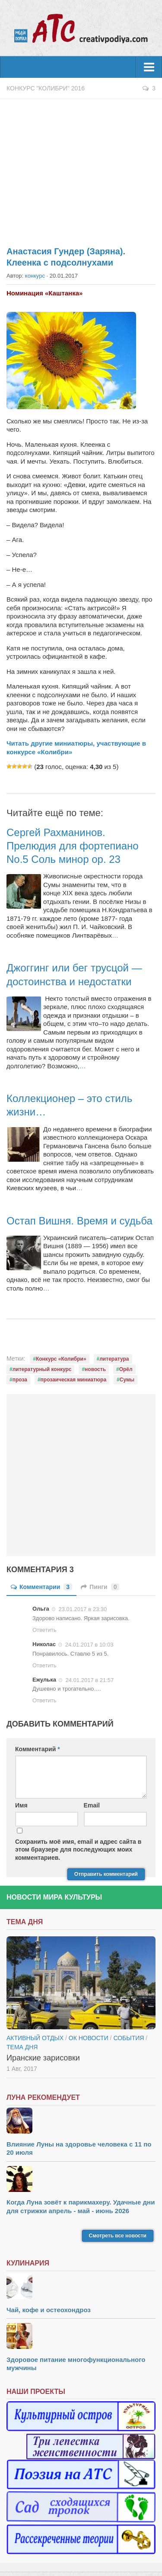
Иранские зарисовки (43, 2058)
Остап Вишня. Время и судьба (79, 1221)
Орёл (126, 1369)
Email (92, 1805)
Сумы (127, 1380)
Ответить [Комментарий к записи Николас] (44, 1665)
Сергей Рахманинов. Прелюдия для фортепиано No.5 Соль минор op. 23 (72, 846)
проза (20, 1380)
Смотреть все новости (117, 2236)
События (128, 2038)
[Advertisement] (81, 168)
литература (114, 1359)
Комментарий (37, 1749)
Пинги (100, 1586)
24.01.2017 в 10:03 (89, 1644)
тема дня (22, 2047)
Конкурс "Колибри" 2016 (45, 88)
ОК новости (88, 2038)
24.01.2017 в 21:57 (90, 1679)
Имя (21, 1805)
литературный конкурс (42, 1369)
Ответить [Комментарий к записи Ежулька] (44, 1700)
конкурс (35, 275)
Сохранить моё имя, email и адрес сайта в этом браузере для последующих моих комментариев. (78, 1849)
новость (95, 1369)
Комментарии (41, 1586)
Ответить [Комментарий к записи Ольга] (44, 1630)
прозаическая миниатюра (73, 1380)
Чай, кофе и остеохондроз (48, 2309)
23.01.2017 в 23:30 (82, 1609)
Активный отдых (35, 2038)
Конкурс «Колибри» (61, 1359)
